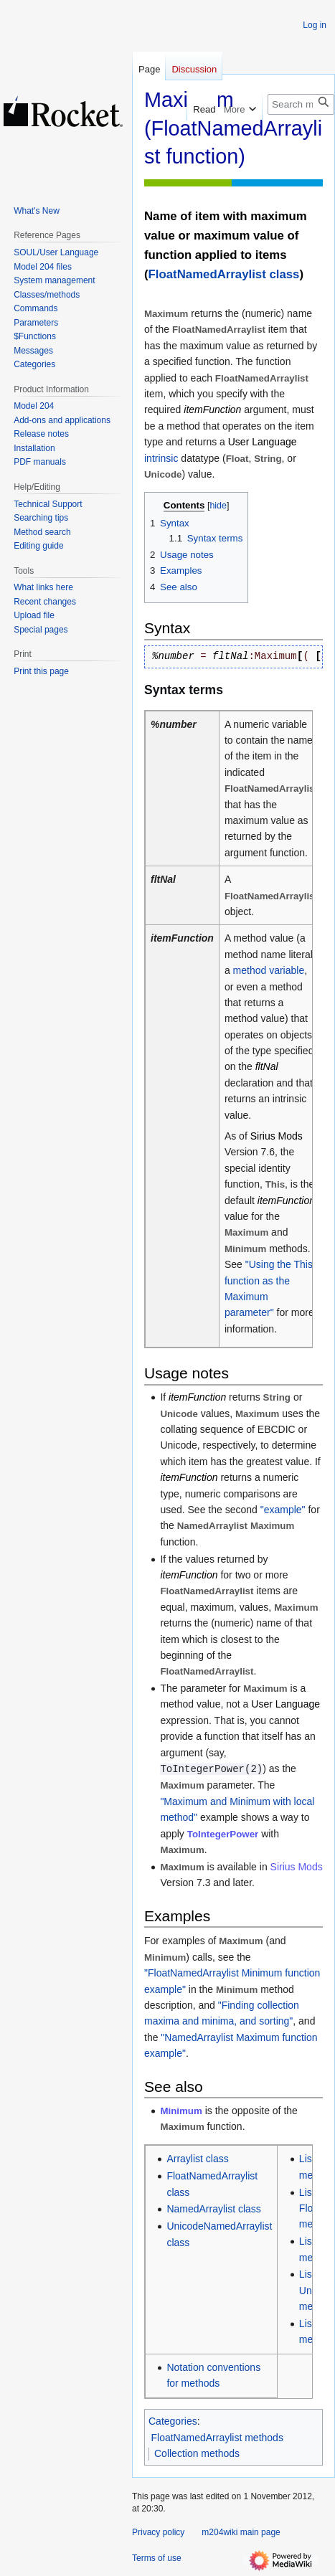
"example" (283, 1509)
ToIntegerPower (223, 1834)
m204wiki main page (241, 2532)
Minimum (181, 2111)
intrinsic (161, 458)
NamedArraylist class (213, 2209)
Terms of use (156, 2558)
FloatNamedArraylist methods (217, 2437)
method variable (269, 970)
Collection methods (197, 2453)
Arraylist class (197, 2158)
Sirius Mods (296, 1866)
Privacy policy (158, 2532)
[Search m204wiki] (301, 104)
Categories (172, 2421)
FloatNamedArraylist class (224, 274)
